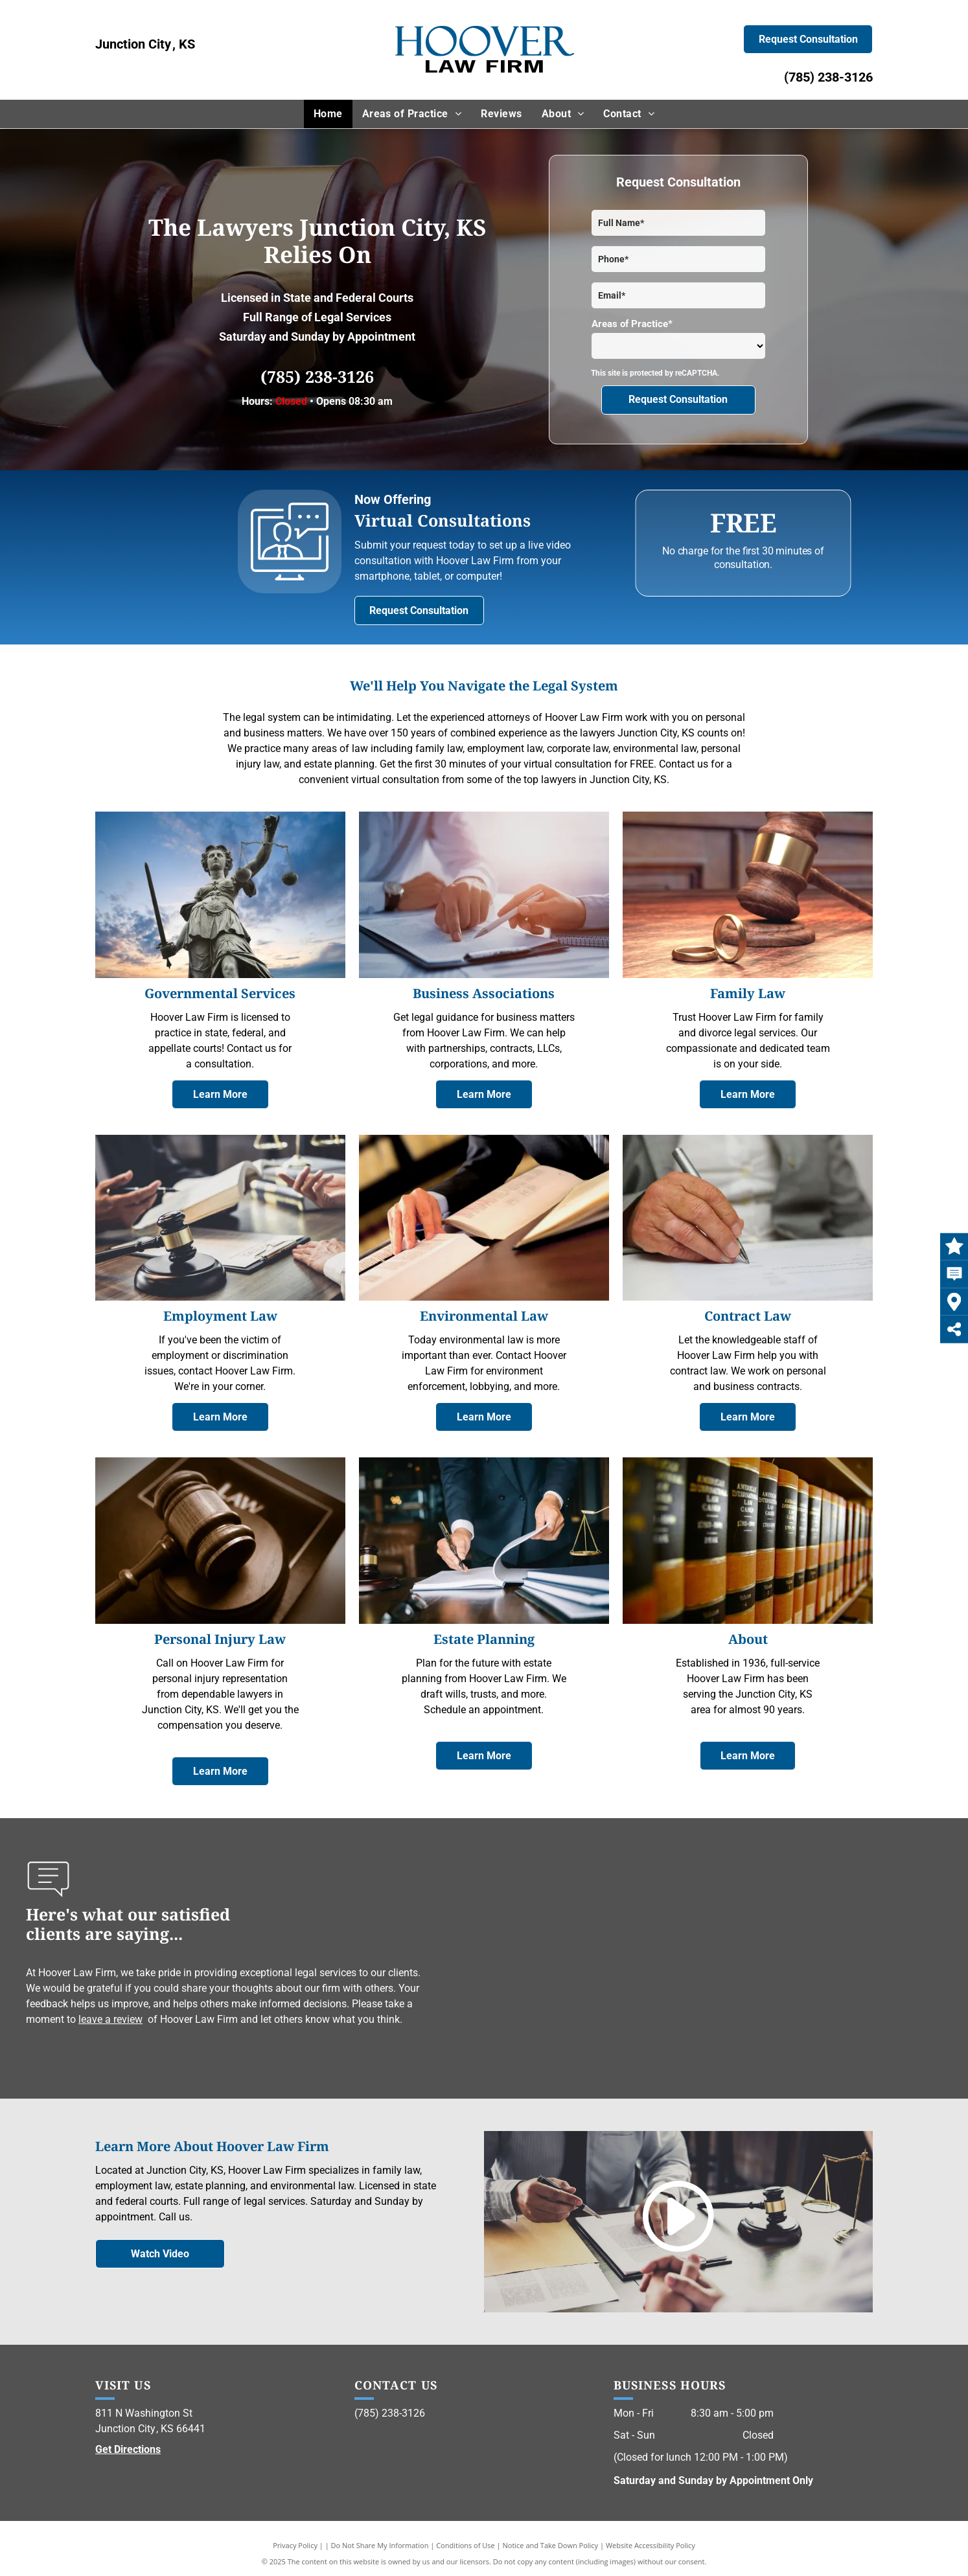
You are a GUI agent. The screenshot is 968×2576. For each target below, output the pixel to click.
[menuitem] (328, 114)
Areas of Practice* (632, 324)
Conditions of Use (465, 2545)
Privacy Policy (295, 2545)
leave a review (110, 2019)
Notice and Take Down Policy (551, 2545)
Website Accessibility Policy (650, 2545)
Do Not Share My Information (380, 2545)
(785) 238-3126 (828, 77)
